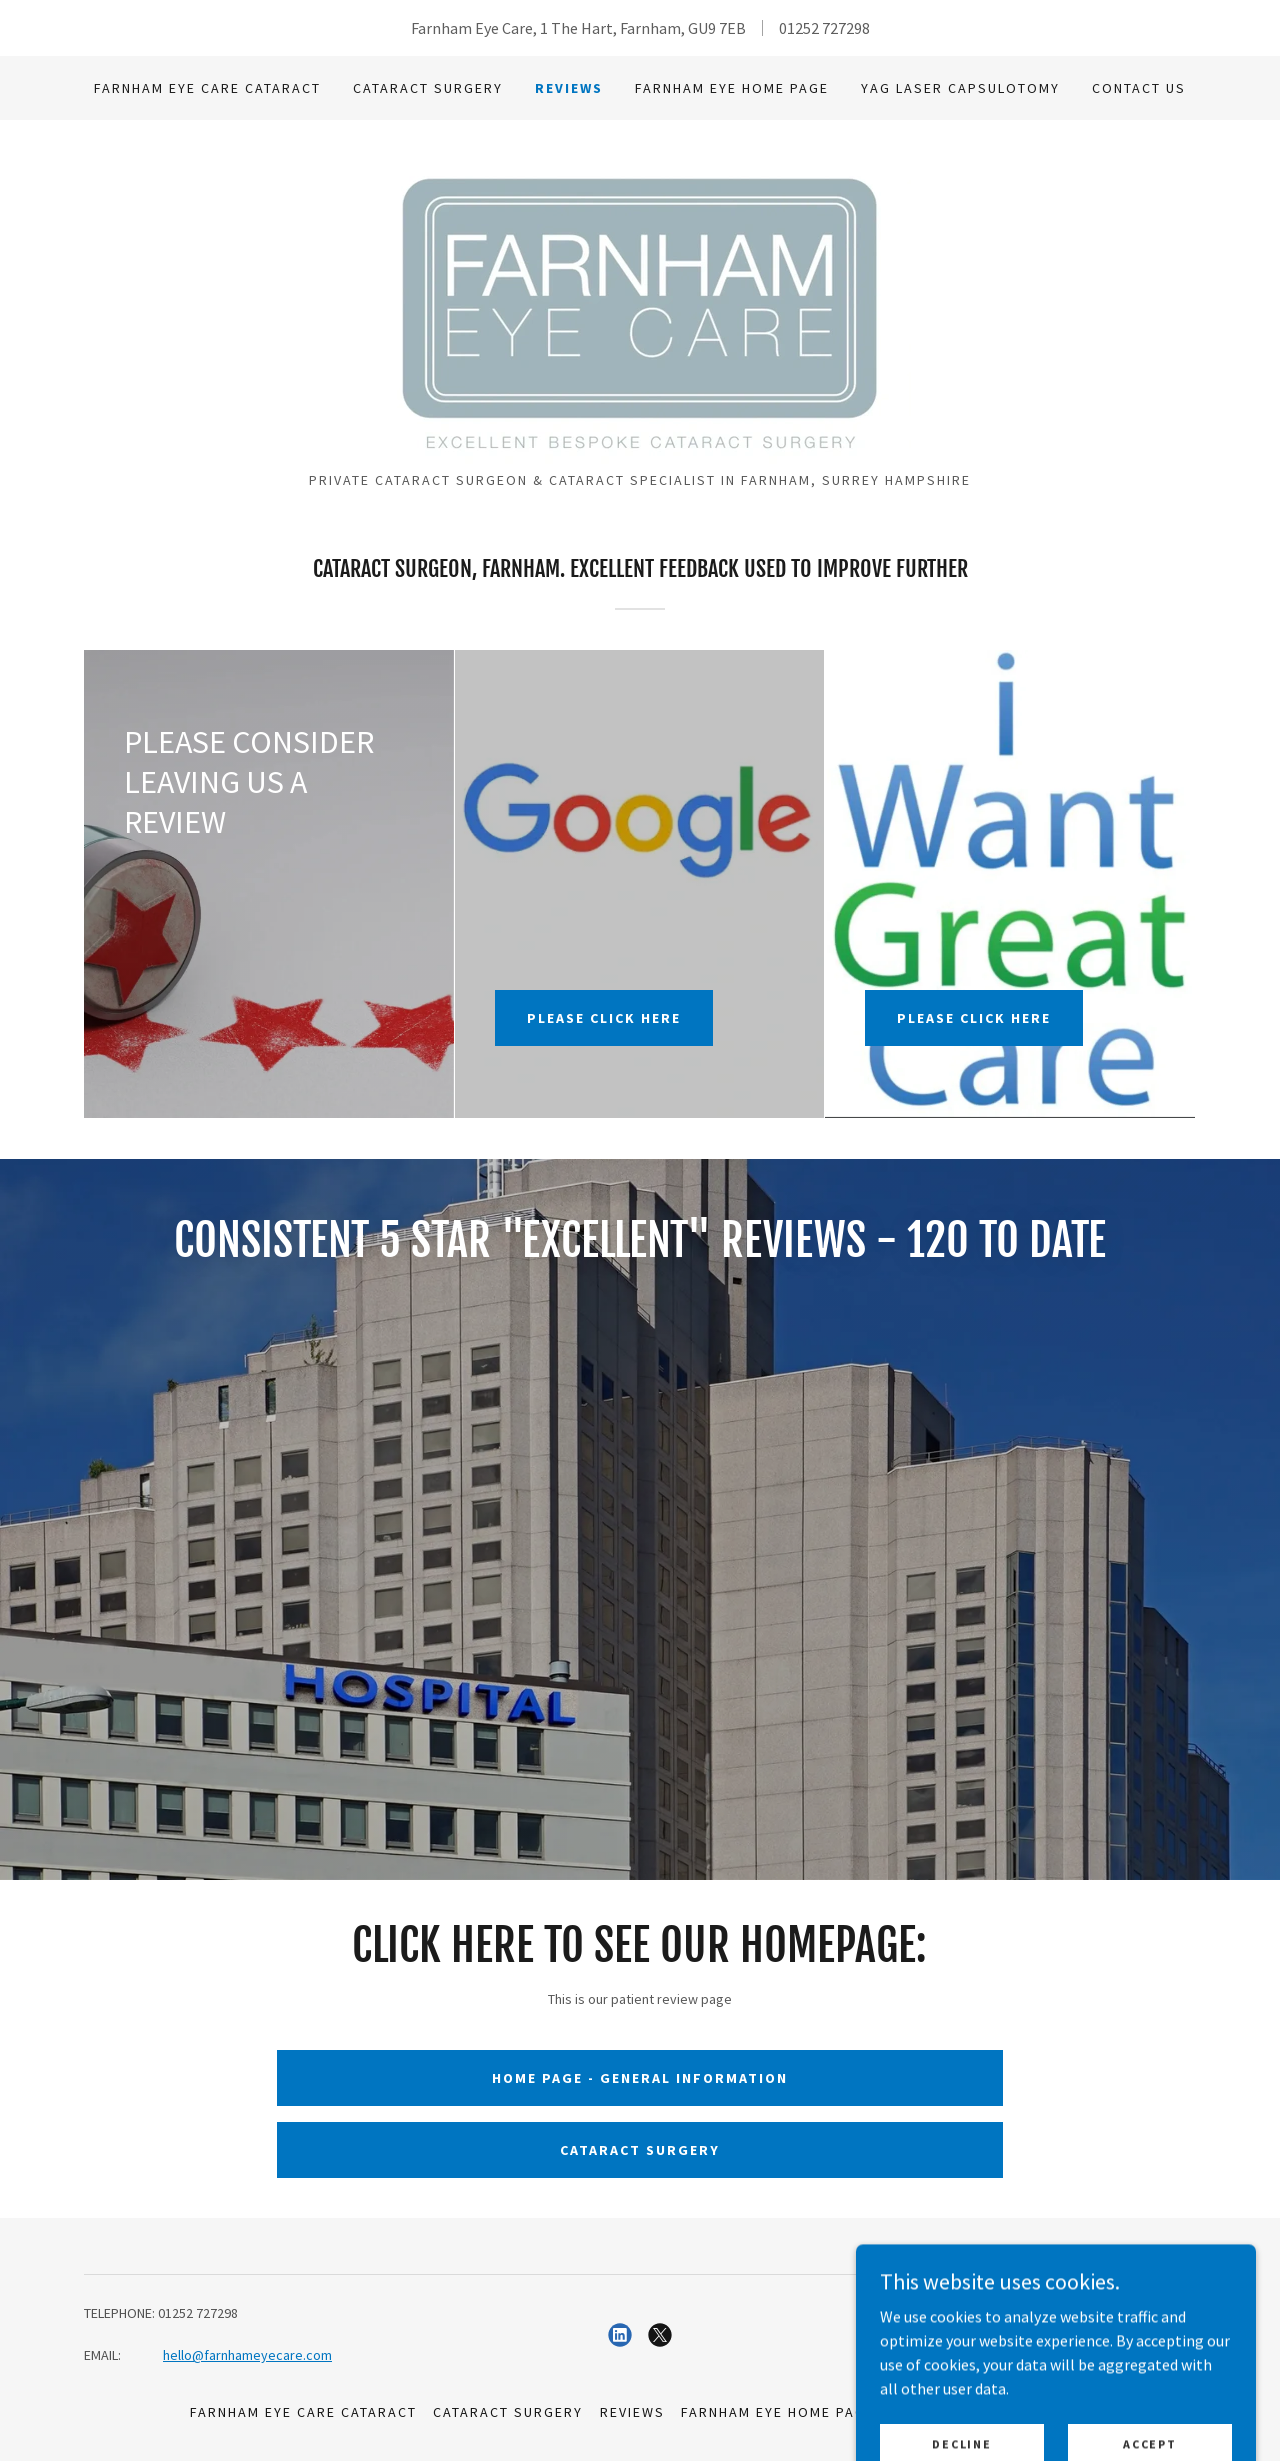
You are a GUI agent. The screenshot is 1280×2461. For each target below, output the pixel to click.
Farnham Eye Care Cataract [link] (207, 88)
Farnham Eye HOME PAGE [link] (732, 88)
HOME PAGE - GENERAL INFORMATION (640, 2078)
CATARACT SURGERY (640, 2150)
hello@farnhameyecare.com (247, 2355)
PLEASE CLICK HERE (604, 1018)
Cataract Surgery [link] (428, 88)
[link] (640, 302)
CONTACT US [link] (1139, 88)
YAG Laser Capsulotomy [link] (960, 88)
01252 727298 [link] (824, 28)
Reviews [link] (569, 88)
